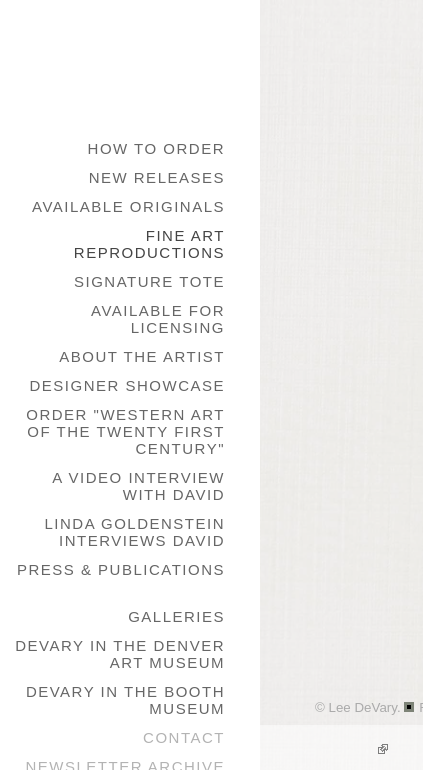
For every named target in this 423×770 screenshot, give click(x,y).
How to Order (156, 148)
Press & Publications (121, 569)
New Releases (157, 177)
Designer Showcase (127, 385)
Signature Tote (149, 281)
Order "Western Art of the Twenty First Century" (125, 431)
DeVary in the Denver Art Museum (120, 654)
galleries (176, 616)
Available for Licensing (158, 319)
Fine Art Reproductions (149, 244)
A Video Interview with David (138, 486)
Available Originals (128, 206)
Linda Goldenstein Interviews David (134, 532)
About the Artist (142, 356)
